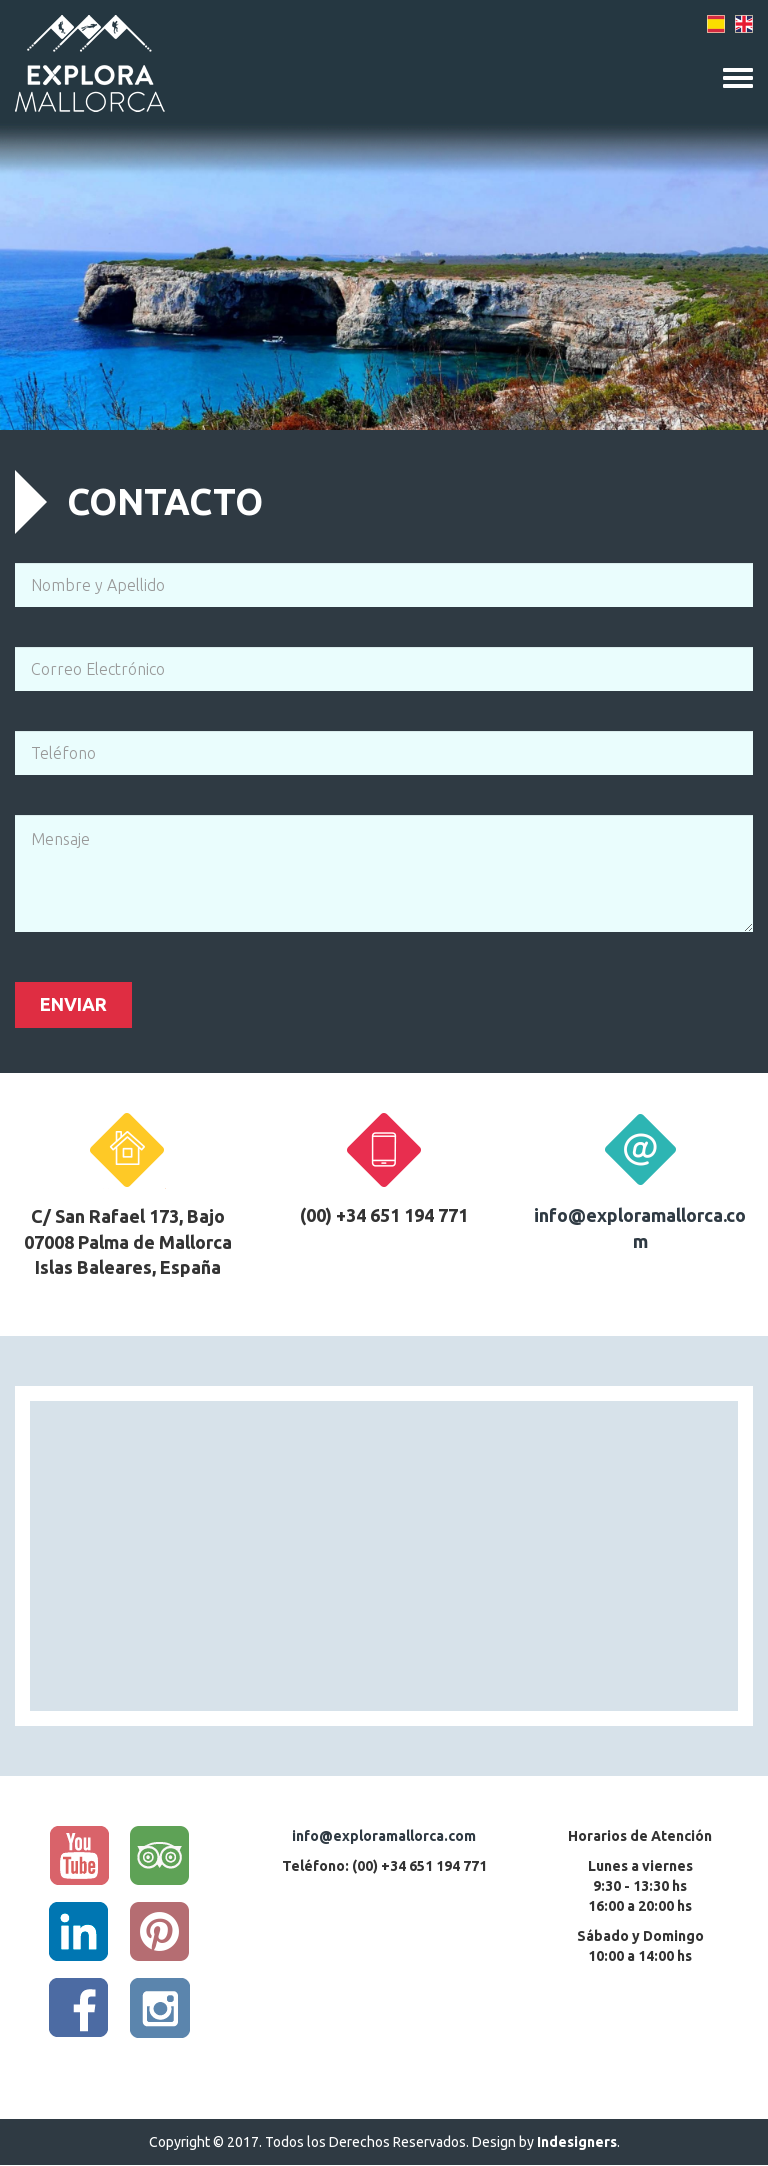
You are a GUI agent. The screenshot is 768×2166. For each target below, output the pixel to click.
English (743, 24)
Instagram (160, 2008)
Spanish (716, 24)
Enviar (73, 1004)
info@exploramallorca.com (384, 1836)
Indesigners (577, 2142)
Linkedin (79, 1932)
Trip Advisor (160, 1856)
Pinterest (160, 1932)
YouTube (79, 1856)
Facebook (79, 2008)
